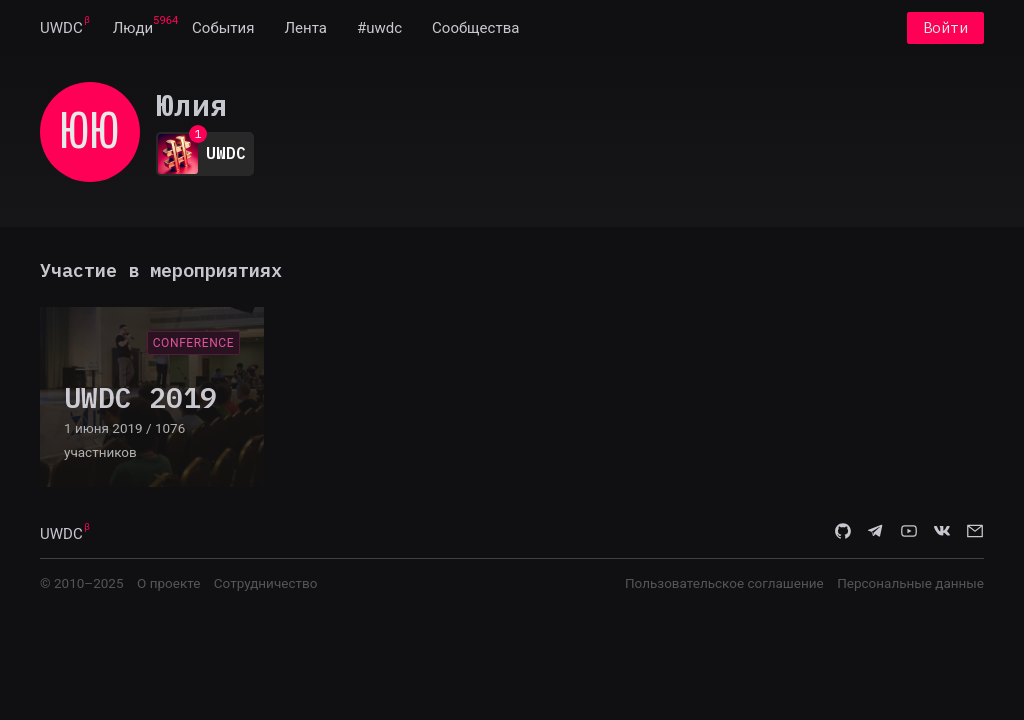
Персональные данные (910, 583)
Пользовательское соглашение (724, 583)
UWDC (61, 28)
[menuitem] (61, 28)
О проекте (168, 583)
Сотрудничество (266, 583)
